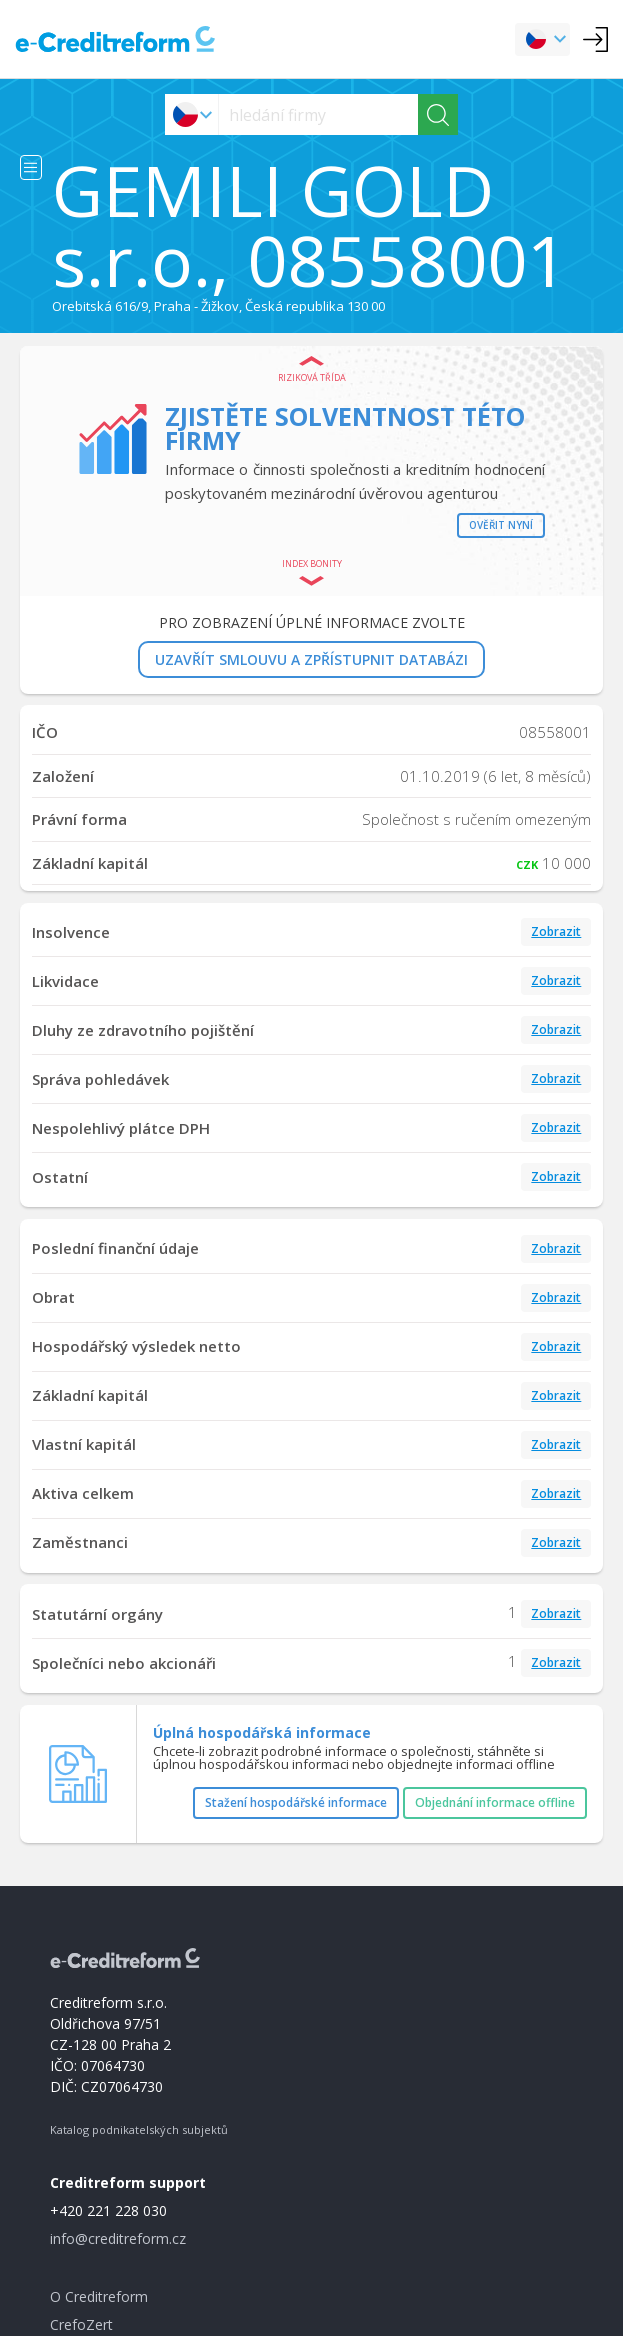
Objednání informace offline (495, 1802)
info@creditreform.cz (118, 2238)
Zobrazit (556, 931)
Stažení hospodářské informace (296, 1802)
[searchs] (318, 114)
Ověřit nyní (501, 525)
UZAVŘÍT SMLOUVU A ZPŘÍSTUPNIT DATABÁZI (311, 659)
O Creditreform (99, 2296)
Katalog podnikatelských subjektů (139, 2129)
